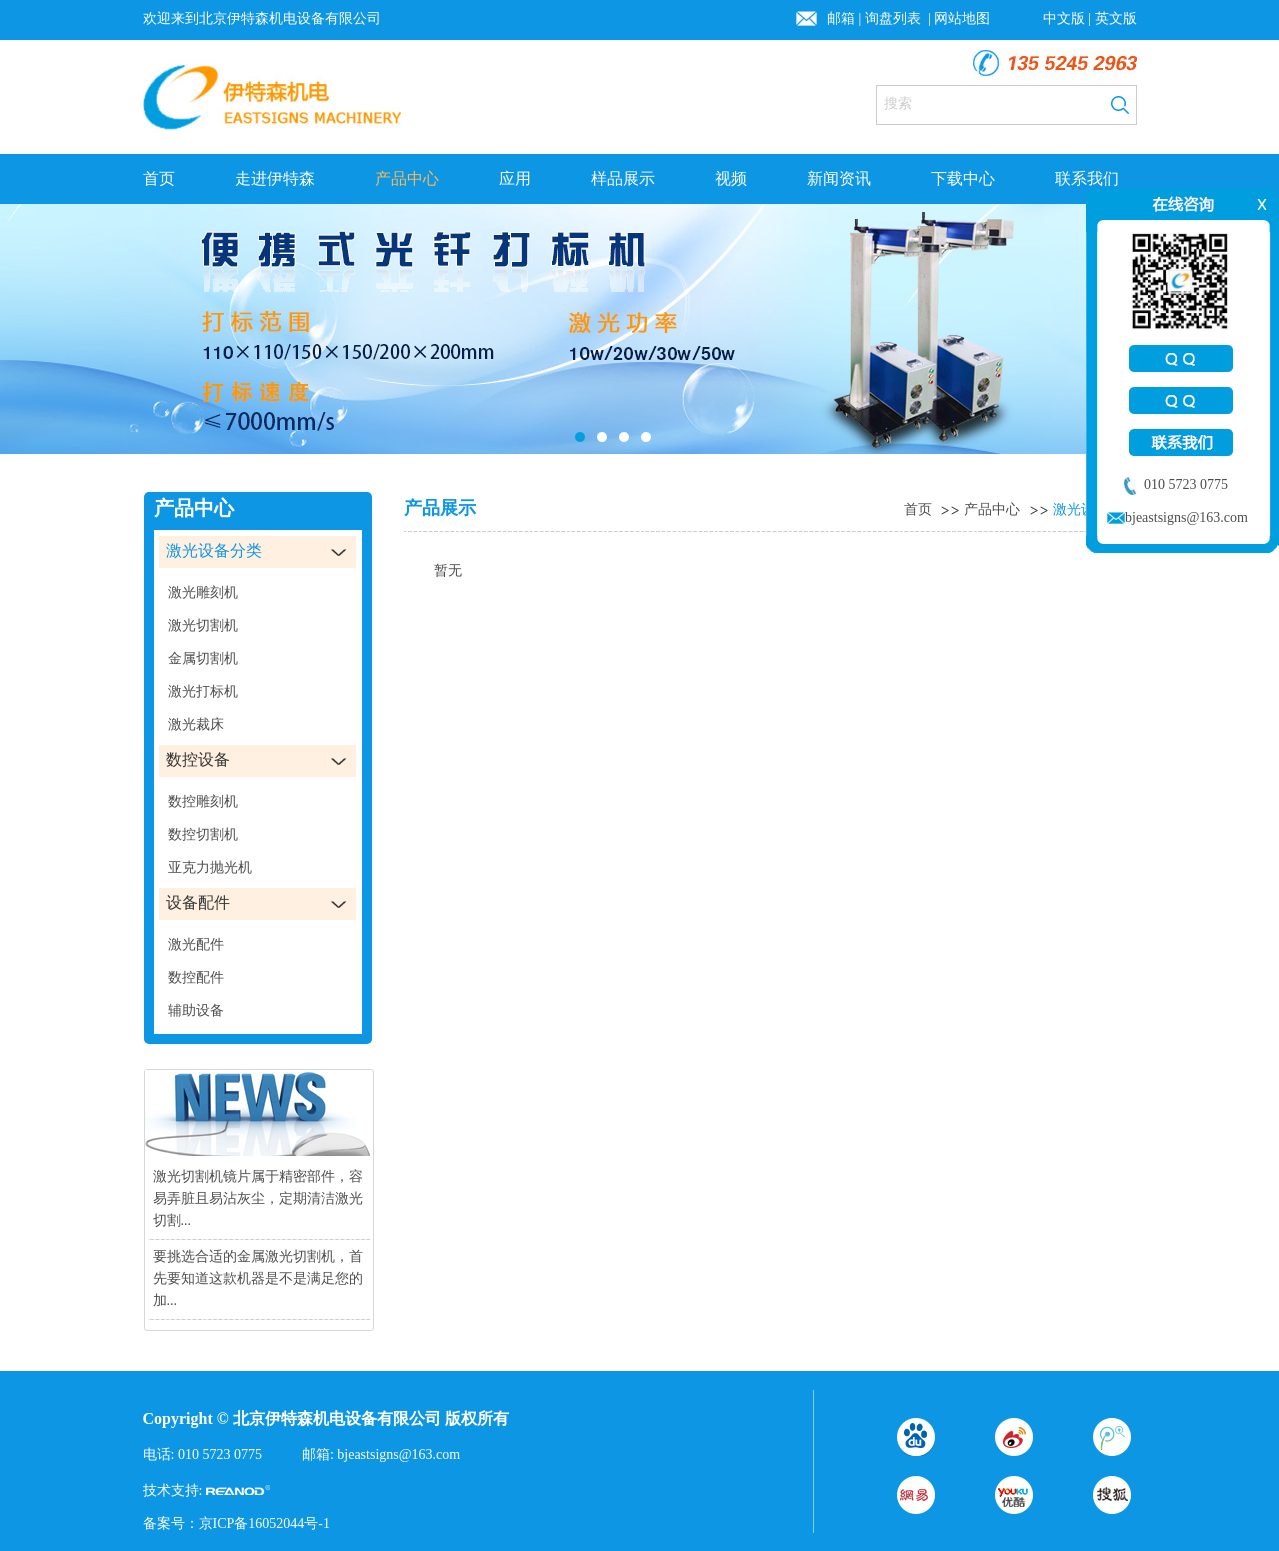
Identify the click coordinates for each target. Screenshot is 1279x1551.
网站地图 (962, 18)
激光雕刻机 (203, 592)
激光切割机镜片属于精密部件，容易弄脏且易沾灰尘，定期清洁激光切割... (258, 1198)
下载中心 (963, 178)
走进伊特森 (275, 178)
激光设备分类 (1095, 509)
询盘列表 (895, 18)
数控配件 (196, 977)
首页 (159, 178)
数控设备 (198, 759)
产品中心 (407, 178)
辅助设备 (196, 1010)
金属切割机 (203, 658)
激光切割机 (203, 625)
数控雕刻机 (203, 801)
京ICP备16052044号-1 (264, 1523)
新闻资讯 (839, 178)
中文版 (1064, 18)
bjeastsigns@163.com (398, 1454)
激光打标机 (203, 691)
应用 (515, 178)
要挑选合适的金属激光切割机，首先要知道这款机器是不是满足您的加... (258, 1278)
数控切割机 (203, 834)
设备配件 (198, 902)
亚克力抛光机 (210, 867)
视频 (731, 178)
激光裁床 (196, 724)
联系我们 (1087, 178)
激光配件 (196, 944)
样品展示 (623, 178)
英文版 (1116, 18)
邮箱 (841, 18)
